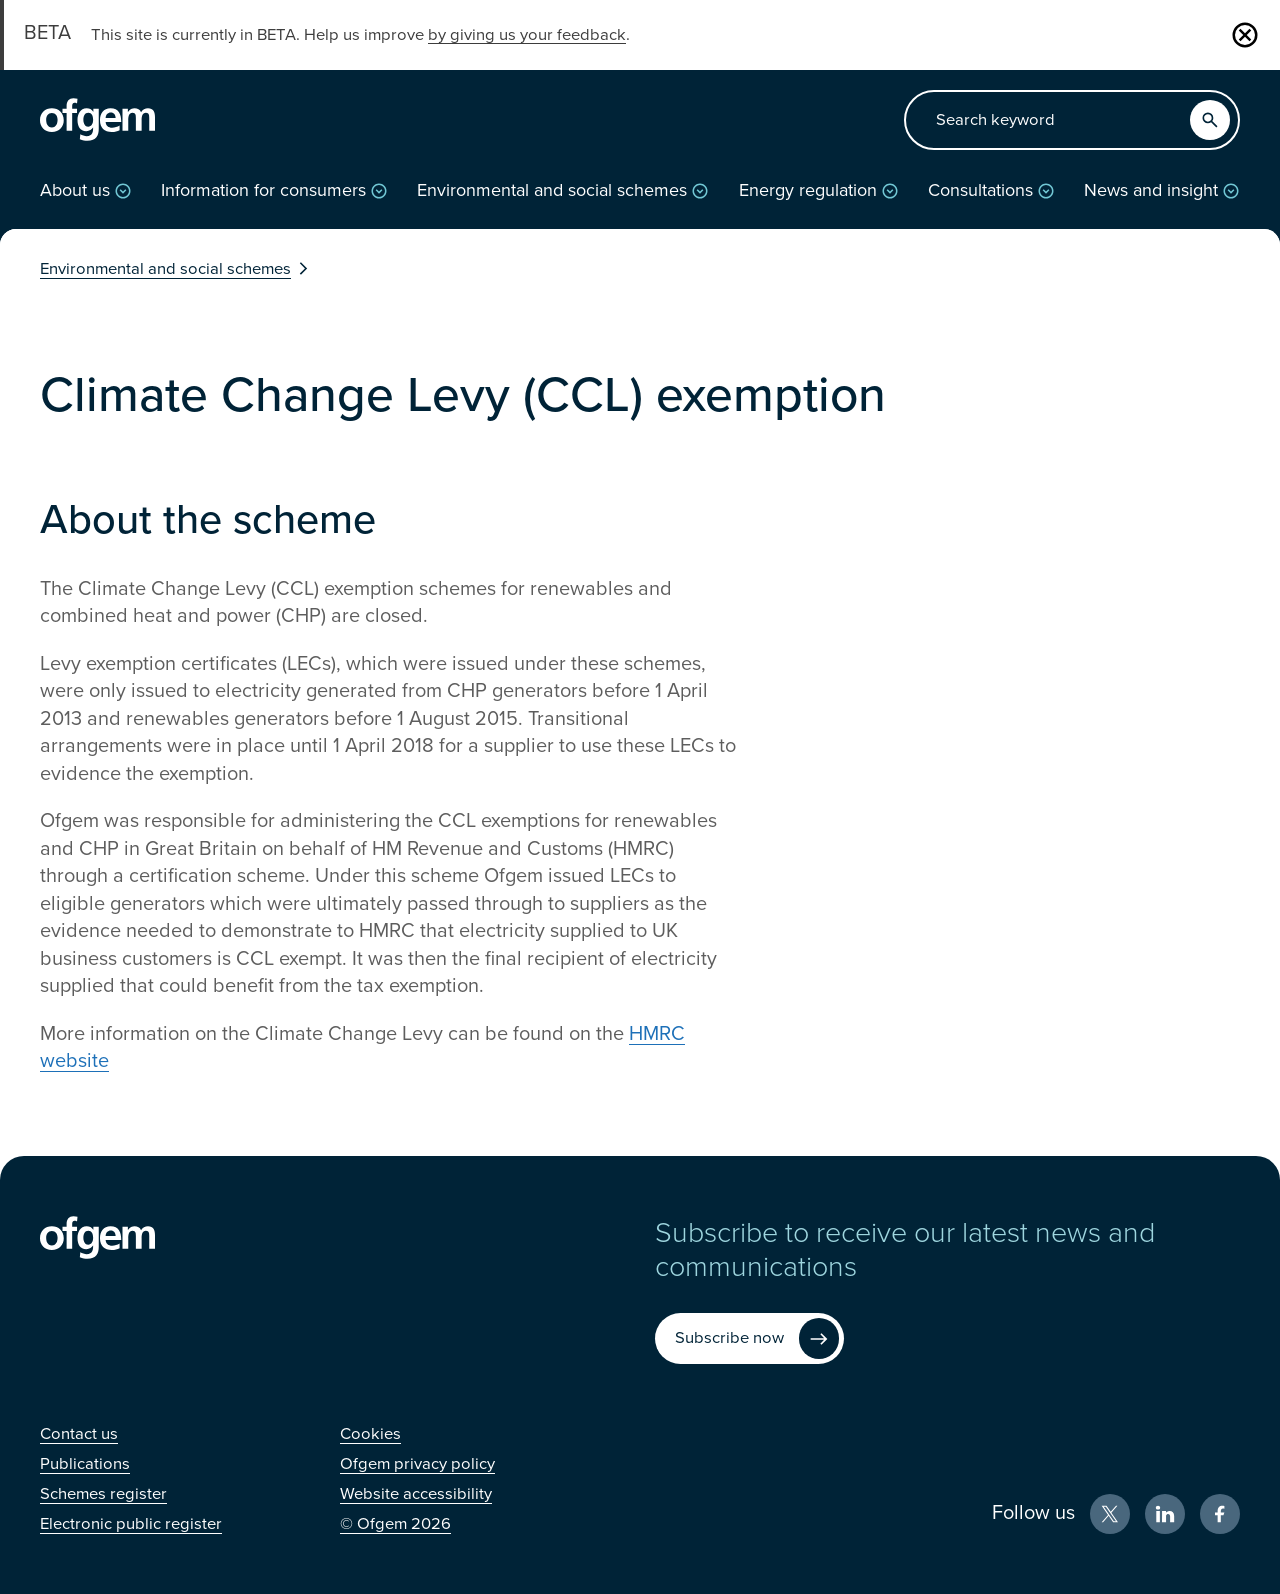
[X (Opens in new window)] (1110, 1514)
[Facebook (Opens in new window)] (1220, 1514)
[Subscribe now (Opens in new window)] (749, 1338)
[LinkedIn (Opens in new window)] (1165, 1514)
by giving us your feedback (527, 35)
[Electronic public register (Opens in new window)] (131, 1524)
